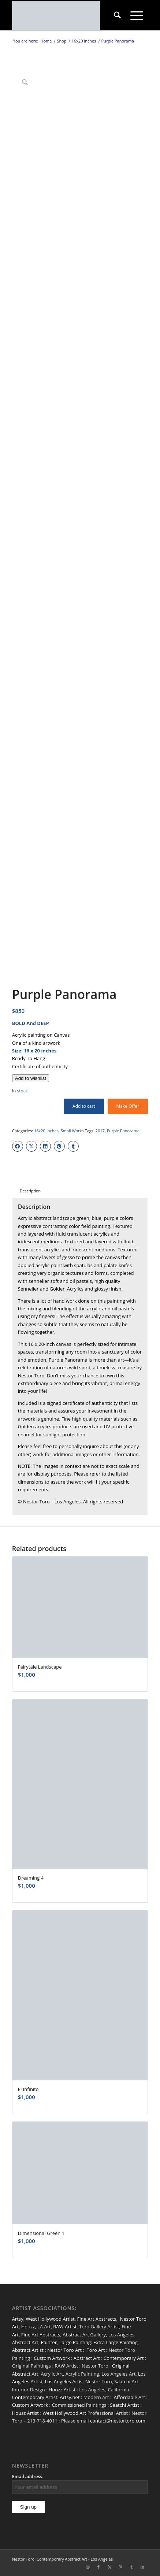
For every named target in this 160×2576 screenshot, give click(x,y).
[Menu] (137, 15)
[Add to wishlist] (30, 1078)
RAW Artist (65, 2326)
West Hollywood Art (64, 2413)
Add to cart (83, 1106)
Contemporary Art (124, 2358)
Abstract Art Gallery (84, 2334)
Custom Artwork (52, 2358)
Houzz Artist (62, 2389)
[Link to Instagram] (87, 2566)
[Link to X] (109, 2566)
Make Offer (127, 1106)
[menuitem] (117, 15)
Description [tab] (30, 1190)
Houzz (28, 2326)
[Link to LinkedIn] (142, 2566)
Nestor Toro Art (64, 2350)
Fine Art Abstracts (96, 2319)
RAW (60, 2365)
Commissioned (68, 2405)
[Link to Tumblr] (131, 2566)
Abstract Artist (28, 2350)
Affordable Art (129, 2397)
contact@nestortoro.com (117, 2420)
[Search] (117, 15)
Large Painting (75, 2342)
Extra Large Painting (115, 2342)
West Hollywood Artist (50, 2319)
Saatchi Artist (124, 2405)
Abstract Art (87, 2358)
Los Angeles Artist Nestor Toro (78, 2381)
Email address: (28, 2476)
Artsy (17, 2319)
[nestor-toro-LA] (66, 15)
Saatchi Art (126, 2381)
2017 (100, 1130)
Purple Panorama (123, 1130)
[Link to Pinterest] (120, 2566)
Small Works (72, 1130)
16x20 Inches (46, 1130)
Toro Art (96, 2350)
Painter (49, 2342)
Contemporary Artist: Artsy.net (46, 2397)
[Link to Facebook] (98, 2566)
